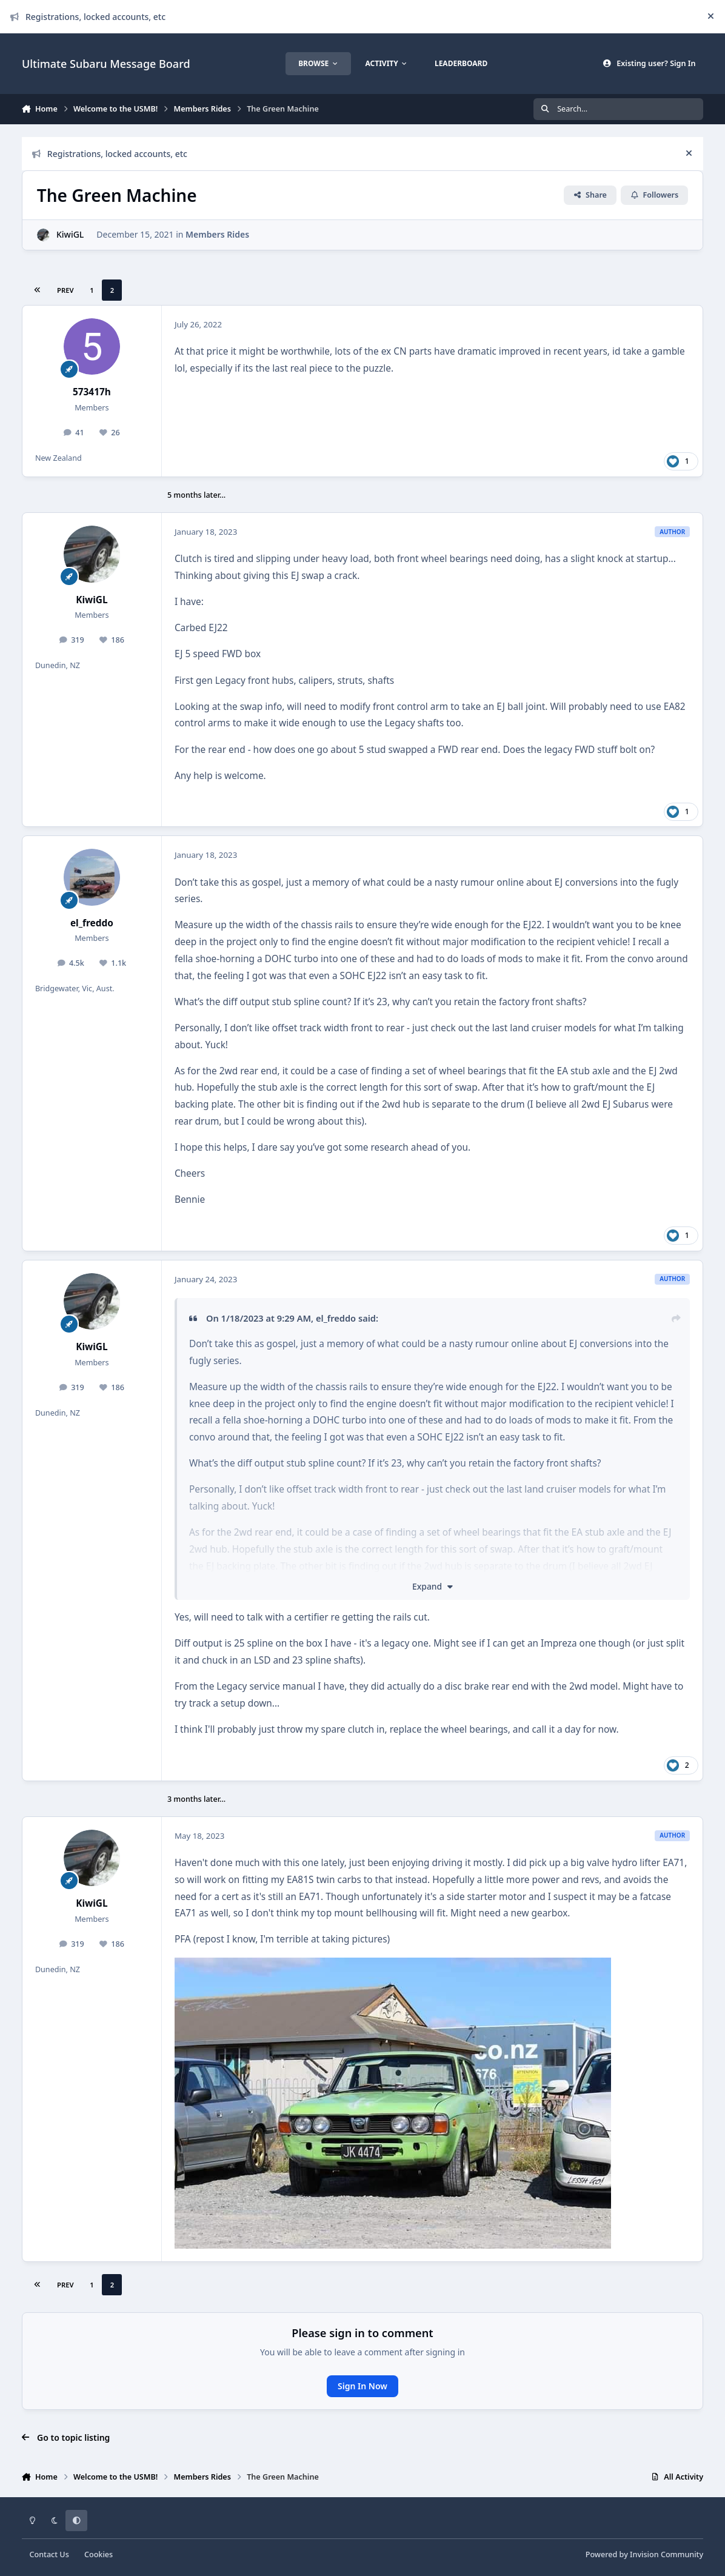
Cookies (98, 2554)
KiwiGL (70, 234)
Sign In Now (362, 2386)
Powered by (644, 2554)
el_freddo (91, 923)
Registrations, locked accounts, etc (87, 16)
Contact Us (48, 2554)
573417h (92, 392)
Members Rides (217, 234)
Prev (65, 290)
